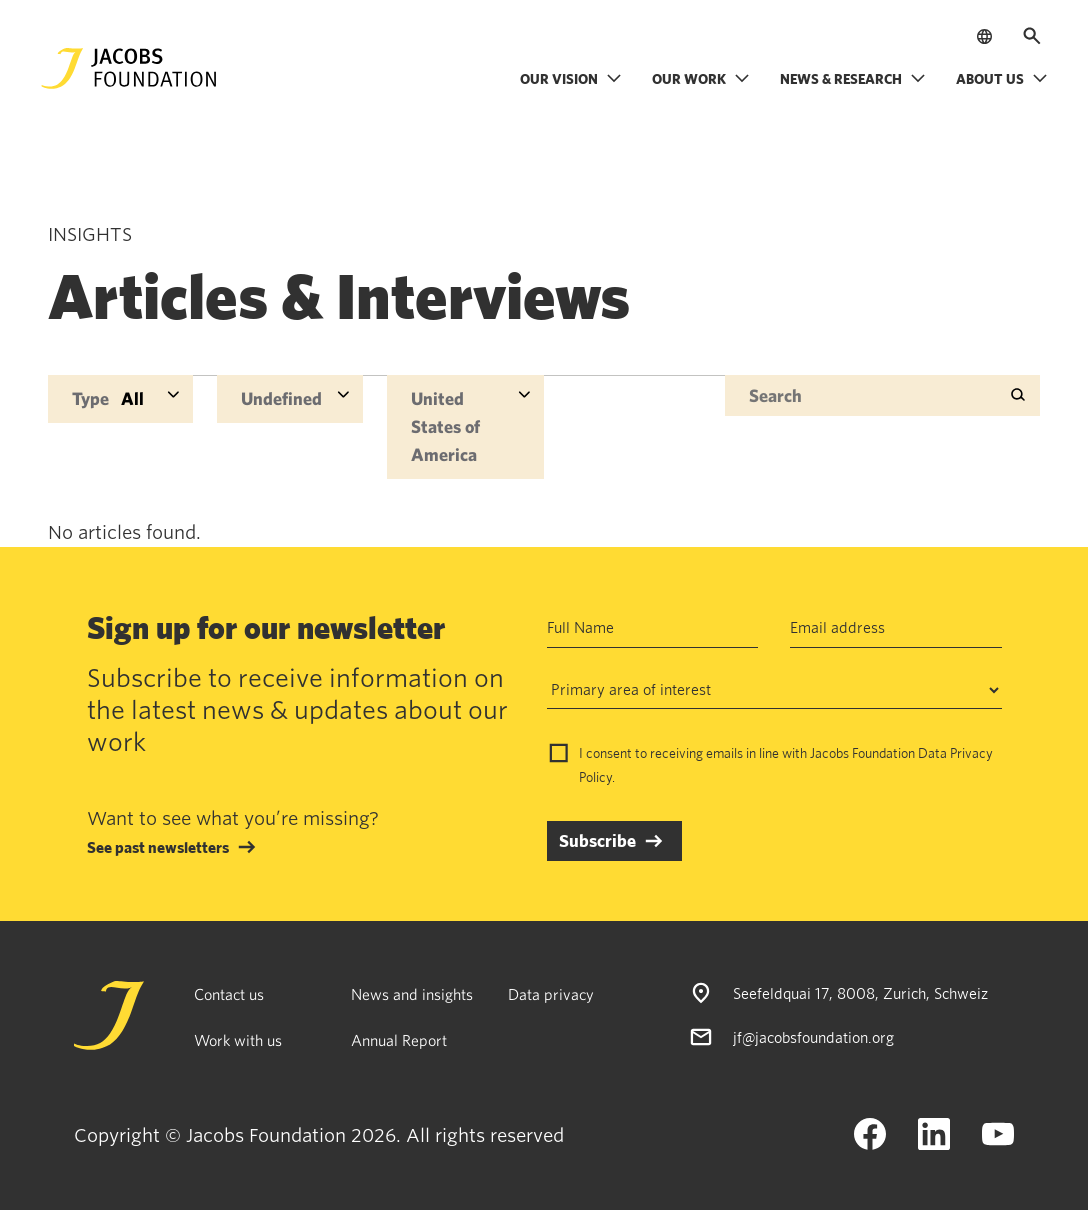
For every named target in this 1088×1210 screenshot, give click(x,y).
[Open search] (1032, 36)
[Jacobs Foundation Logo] (129, 68)
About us (1002, 78)
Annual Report (399, 1040)
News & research (853, 78)
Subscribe (597, 840)
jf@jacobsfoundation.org (813, 1037)
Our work (701, 78)
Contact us (229, 994)
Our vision (571, 78)
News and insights (412, 994)
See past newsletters (158, 847)
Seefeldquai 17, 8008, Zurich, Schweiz (860, 993)
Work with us (238, 1040)
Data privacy (551, 994)
